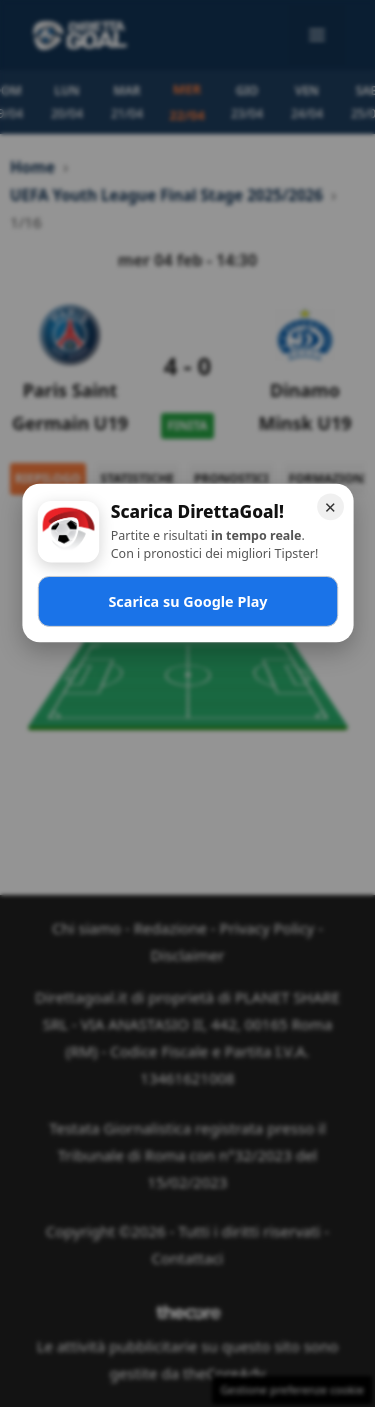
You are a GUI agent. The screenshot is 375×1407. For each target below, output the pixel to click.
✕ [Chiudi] (330, 506)
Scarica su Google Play (187, 600)
